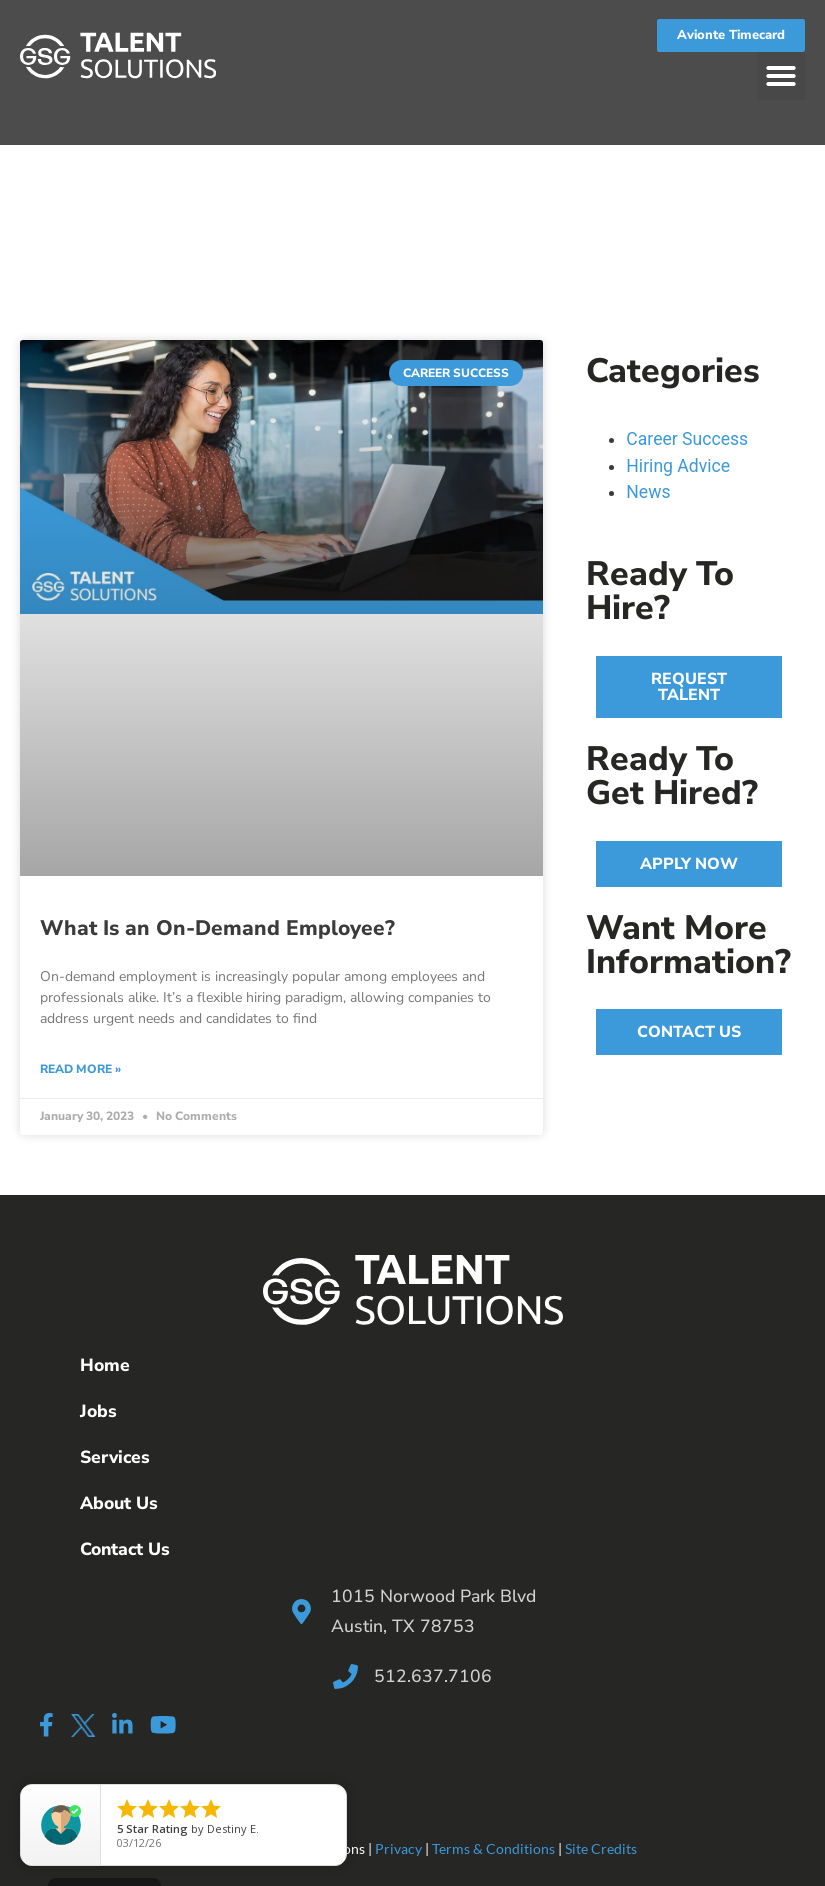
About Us (119, 1503)
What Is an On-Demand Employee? (217, 928)
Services (115, 1457)
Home (105, 1365)
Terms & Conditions (493, 1848)
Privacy (398, 1848)
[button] (781, 76)
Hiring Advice (678, 466)
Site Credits (601, 1848)
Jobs (98, 1411)
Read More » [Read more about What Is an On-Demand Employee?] (80, 1069)
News (648, 492)
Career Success (687, 439)
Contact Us (125, 1549)
